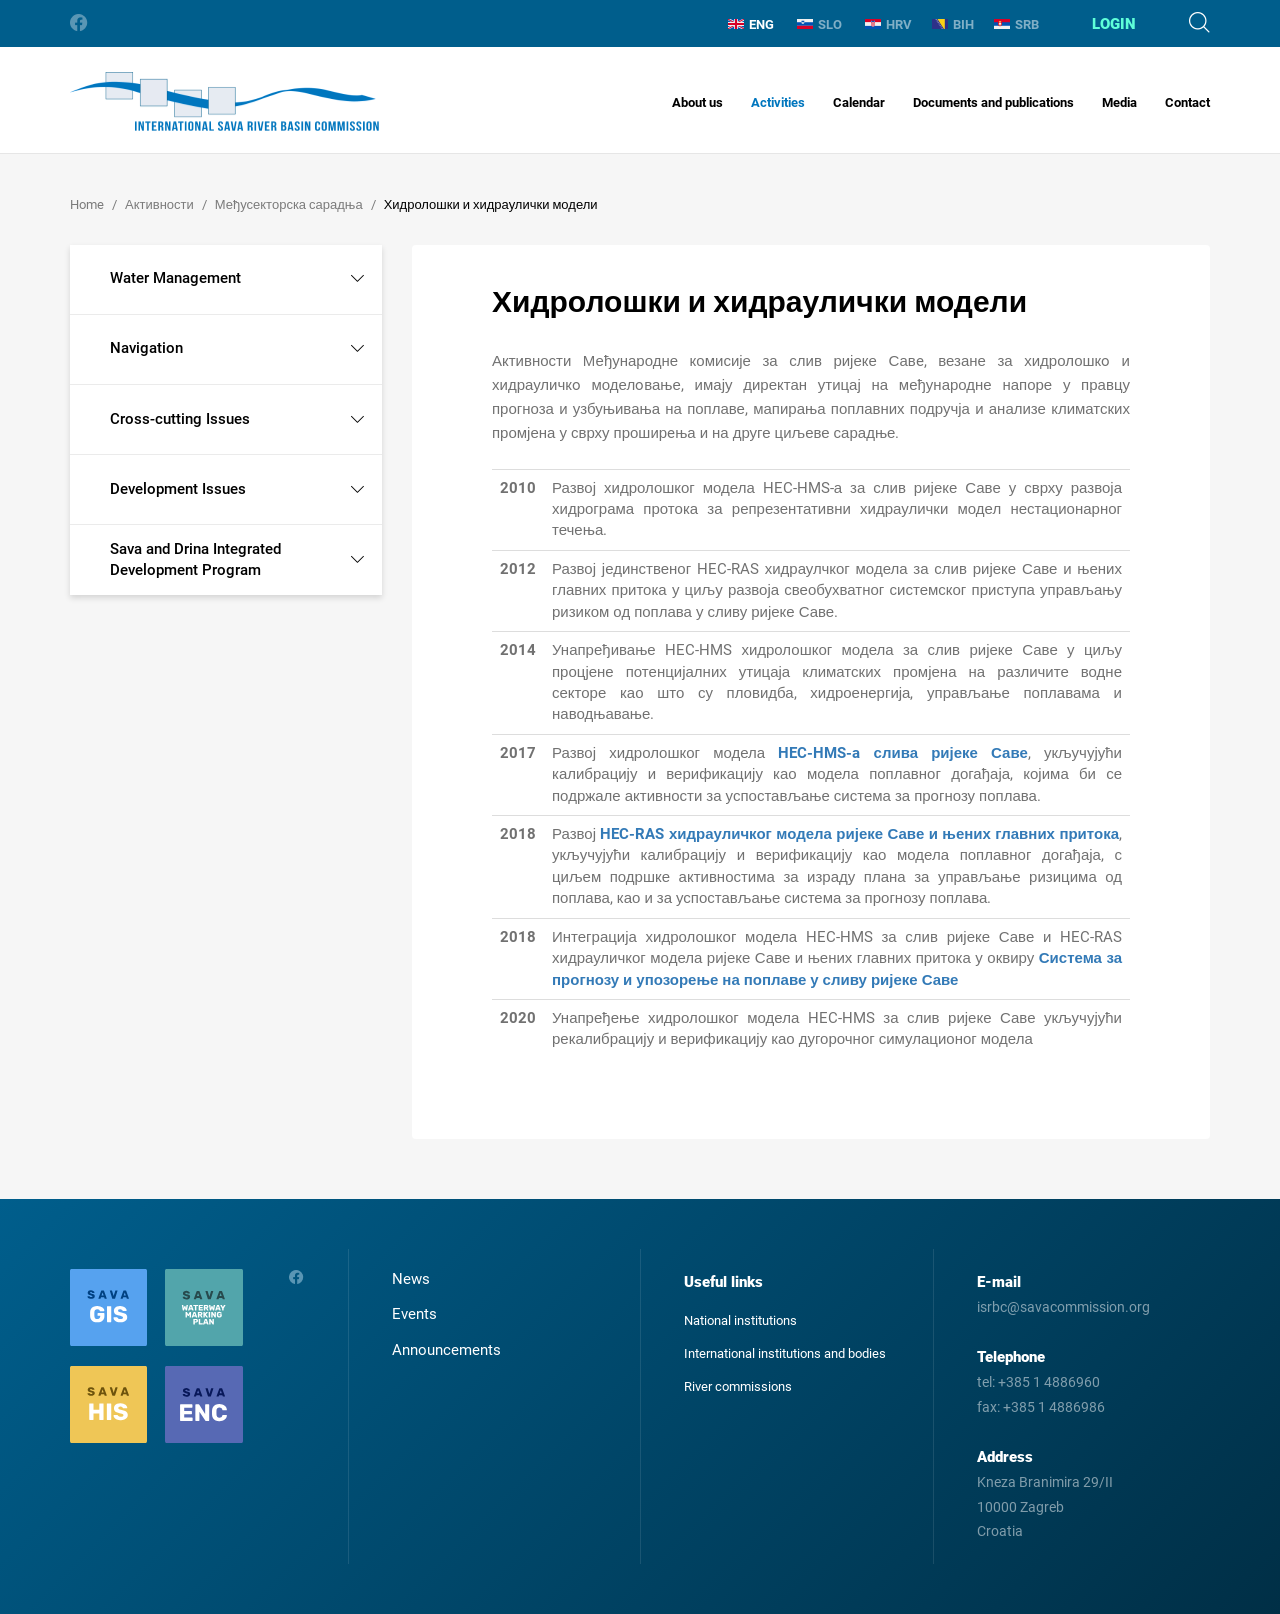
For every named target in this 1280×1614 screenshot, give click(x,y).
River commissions (738, 1386)
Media (1119, 102)
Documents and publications (993, 102)
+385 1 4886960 (1049, 1382)
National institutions (740, 1320)
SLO (819, 24)
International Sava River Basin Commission (224, 101)
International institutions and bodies (785, 1353)
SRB (1016, 24)
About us (697, 102)
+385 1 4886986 (1054, 1407)
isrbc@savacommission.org (1063, 1307)
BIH (953, 24)
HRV (888, 24)
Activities (778, 102)
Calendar (859, 102)
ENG (751, 24)
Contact (1187, 102)
